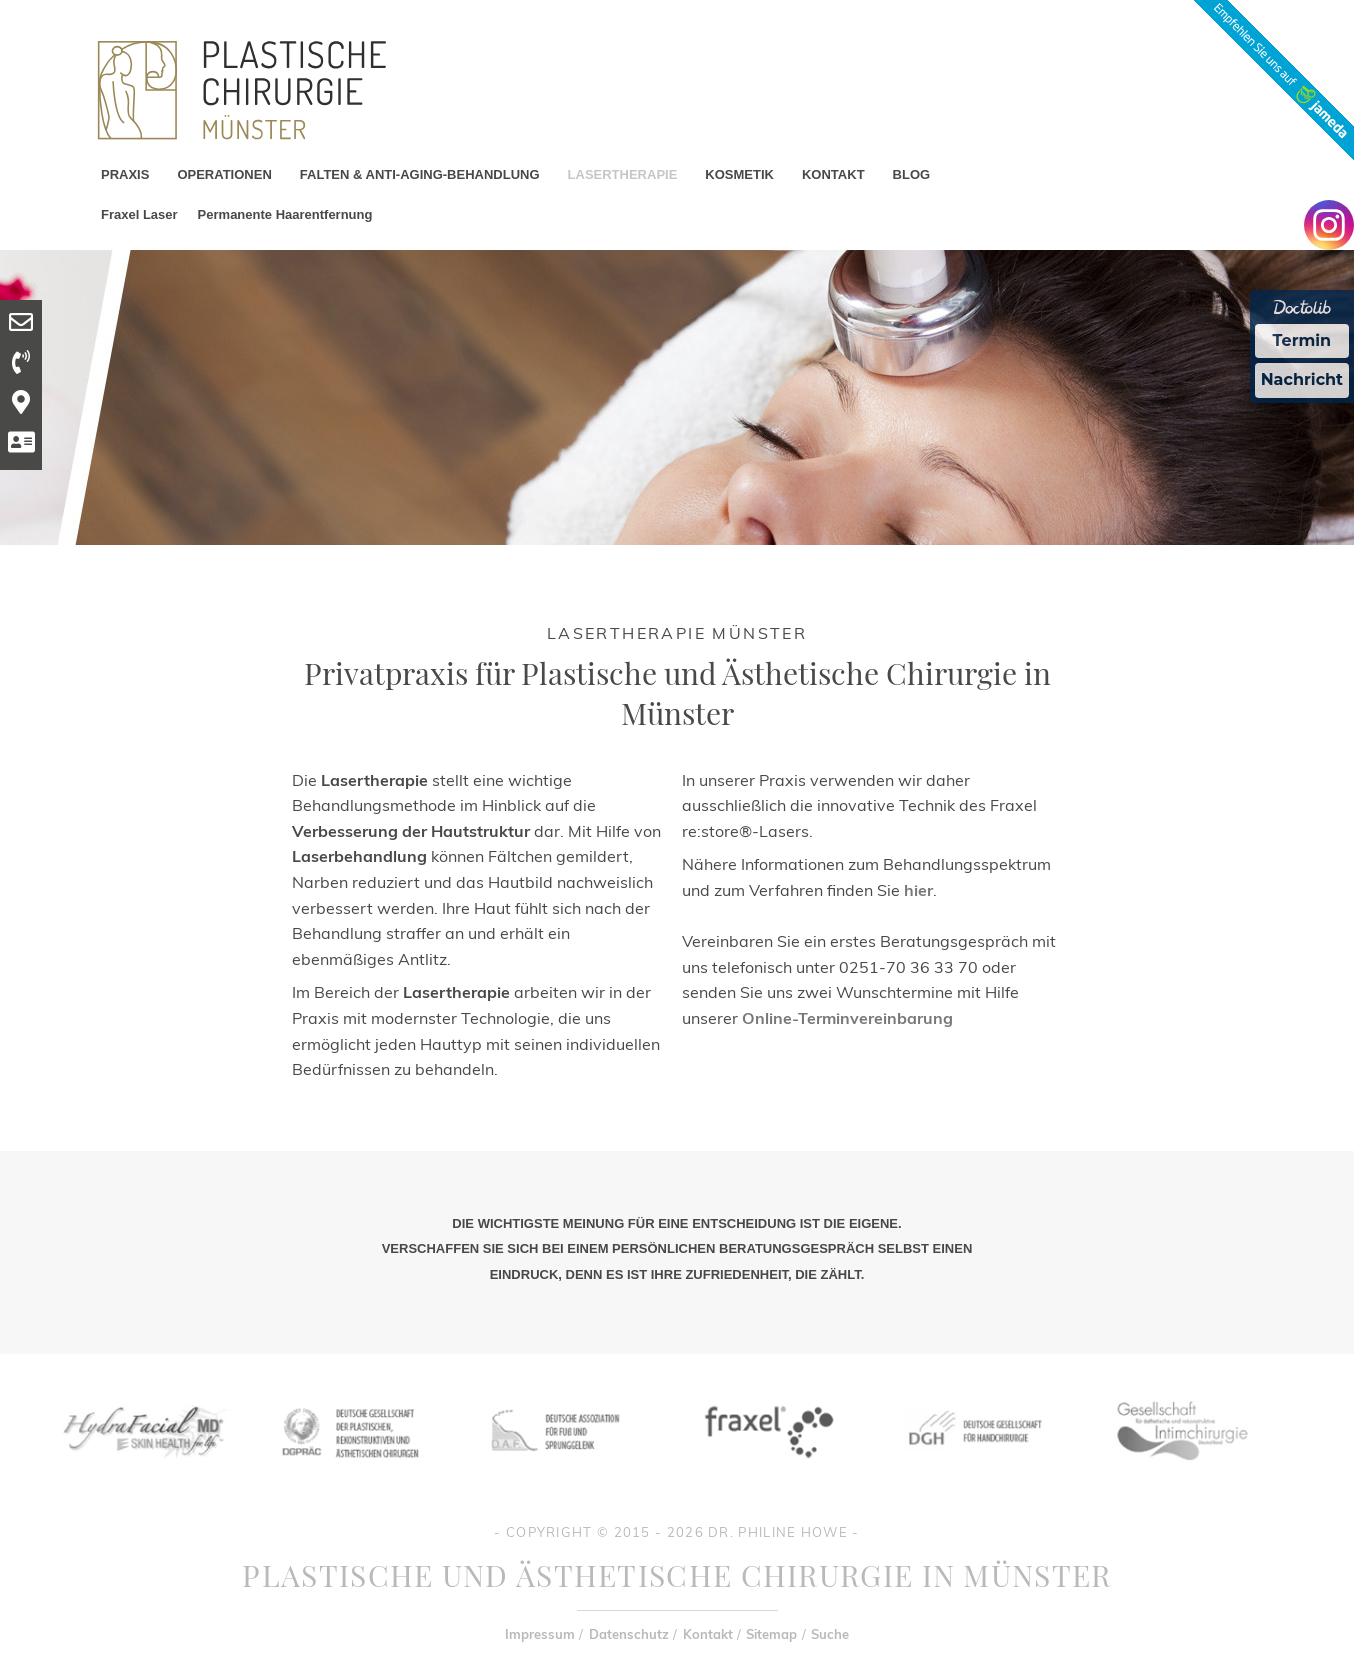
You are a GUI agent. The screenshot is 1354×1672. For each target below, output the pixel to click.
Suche (830, 1634)
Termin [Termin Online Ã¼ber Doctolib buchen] (1302, 340)
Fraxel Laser (139, 214)
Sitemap (771, 1634)
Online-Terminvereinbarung (847, 1018)
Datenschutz (629, 1634)
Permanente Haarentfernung (285, 214)
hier (918, 890)
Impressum (540, 1634)
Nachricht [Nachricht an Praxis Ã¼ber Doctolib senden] (1302, 379)
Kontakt (708, 1634)
